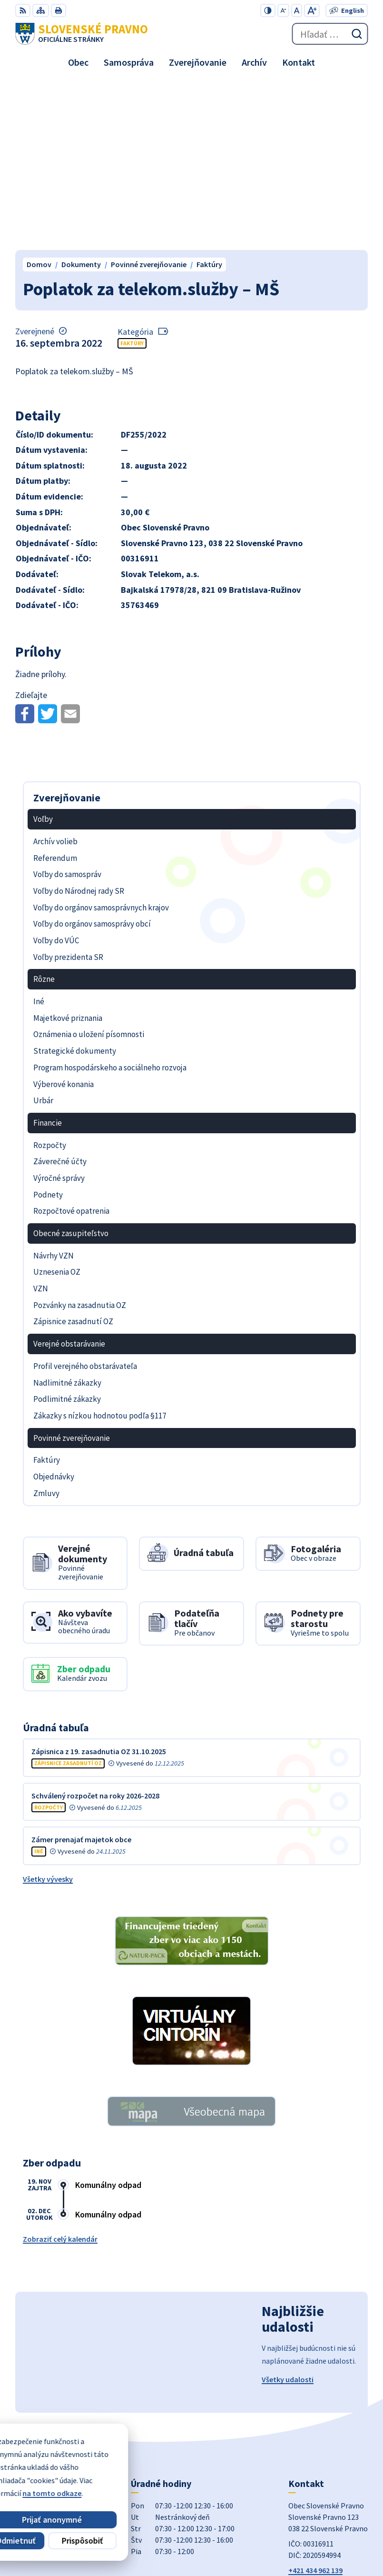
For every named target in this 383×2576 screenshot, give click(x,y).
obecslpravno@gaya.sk (327, 2415)
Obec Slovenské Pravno (329, 2537)
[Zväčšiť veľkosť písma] (312, 10)
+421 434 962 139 (315, 2403)
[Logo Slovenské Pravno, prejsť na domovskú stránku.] (81, 34)
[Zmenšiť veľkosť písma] (283, 10)
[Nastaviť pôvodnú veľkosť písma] (296, 10)
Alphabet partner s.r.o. (330, 2524)
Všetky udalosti (288, 2212)
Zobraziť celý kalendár (60, 2072)
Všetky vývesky (48, 1712)
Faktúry (132, 176)
